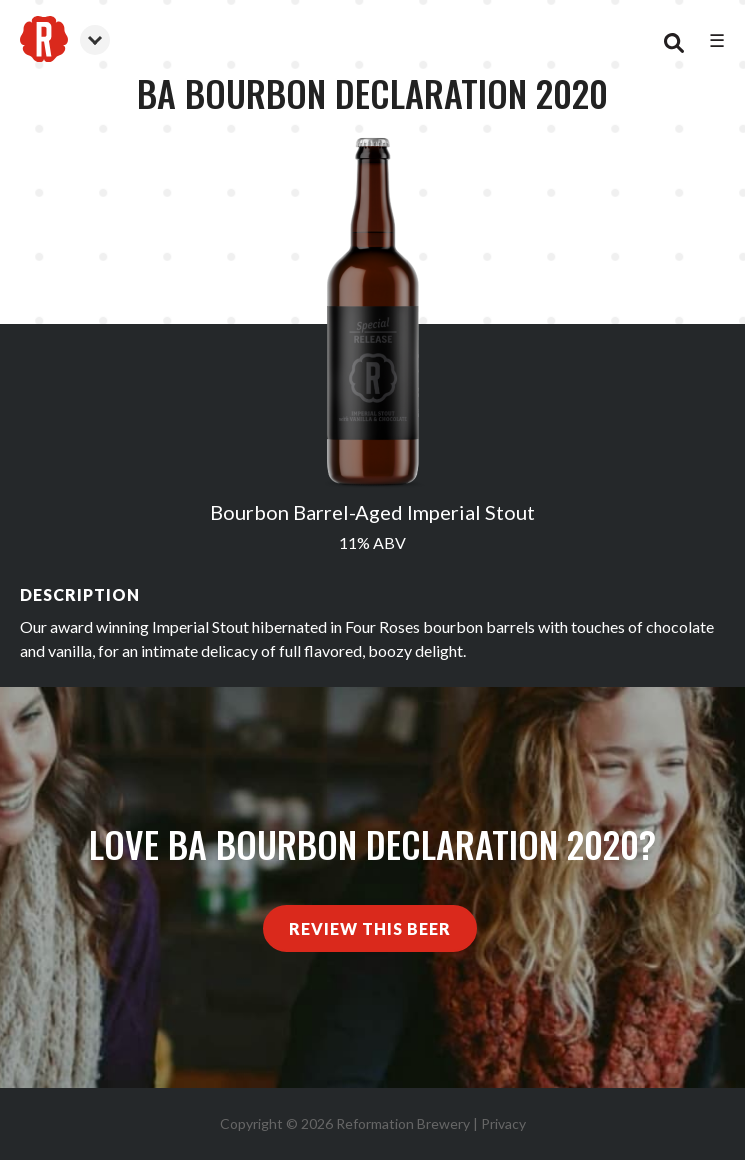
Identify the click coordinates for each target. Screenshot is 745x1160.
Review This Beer (370, 928)
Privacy (503, 1123)
